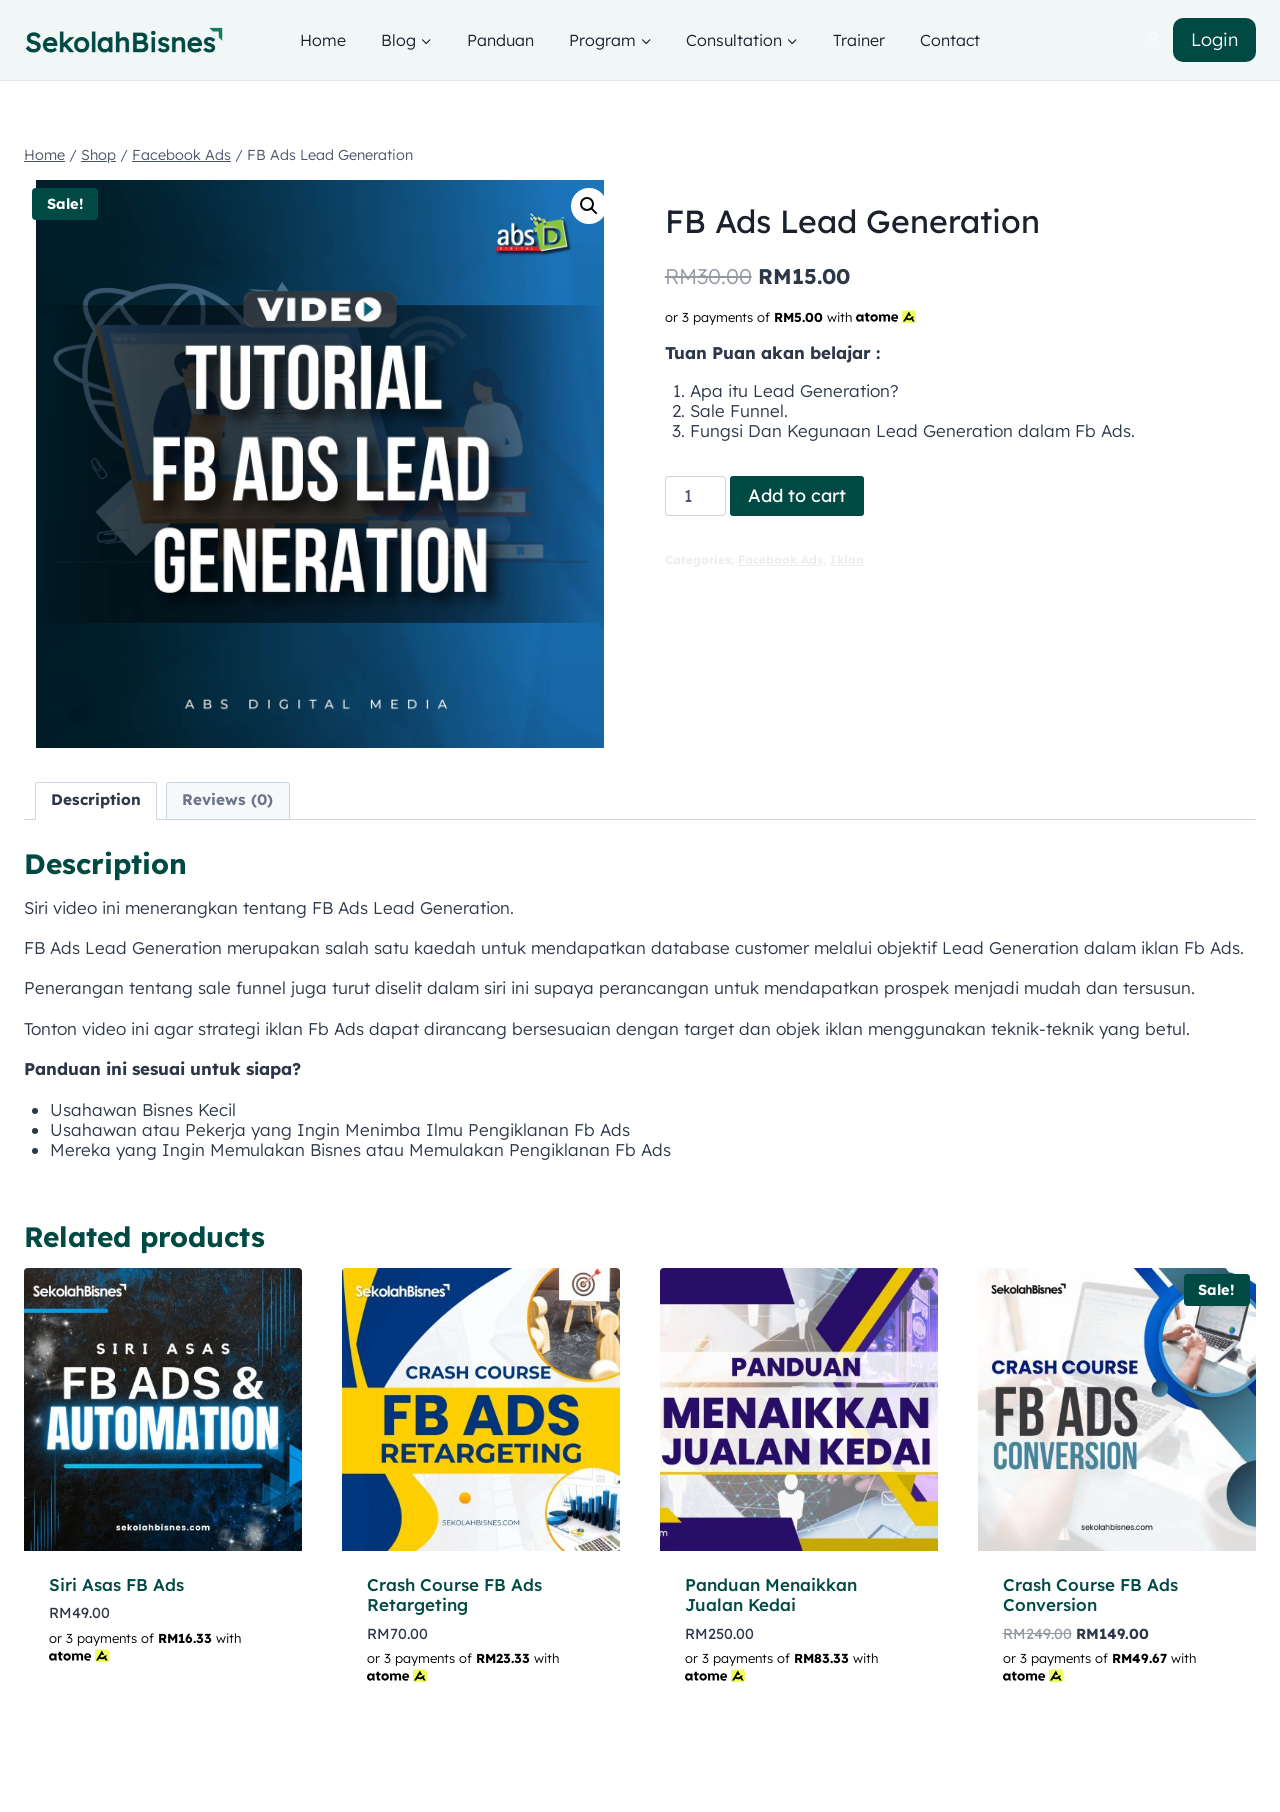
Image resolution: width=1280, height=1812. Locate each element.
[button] (589, 206)
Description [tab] (96, 799)
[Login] (1153, 40)
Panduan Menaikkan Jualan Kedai (771, 1594)
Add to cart (797, 495)
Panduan (500, 40)
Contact (950, 40)
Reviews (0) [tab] (227, 799)
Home (323, 40)
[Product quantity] (696, 496)
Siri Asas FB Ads (116, 1584)
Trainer (859, 40)
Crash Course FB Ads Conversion (1090, 1594)
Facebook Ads (780, 559)
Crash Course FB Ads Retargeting (454, 1594)
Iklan (847, 559)
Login (1214, 39)
